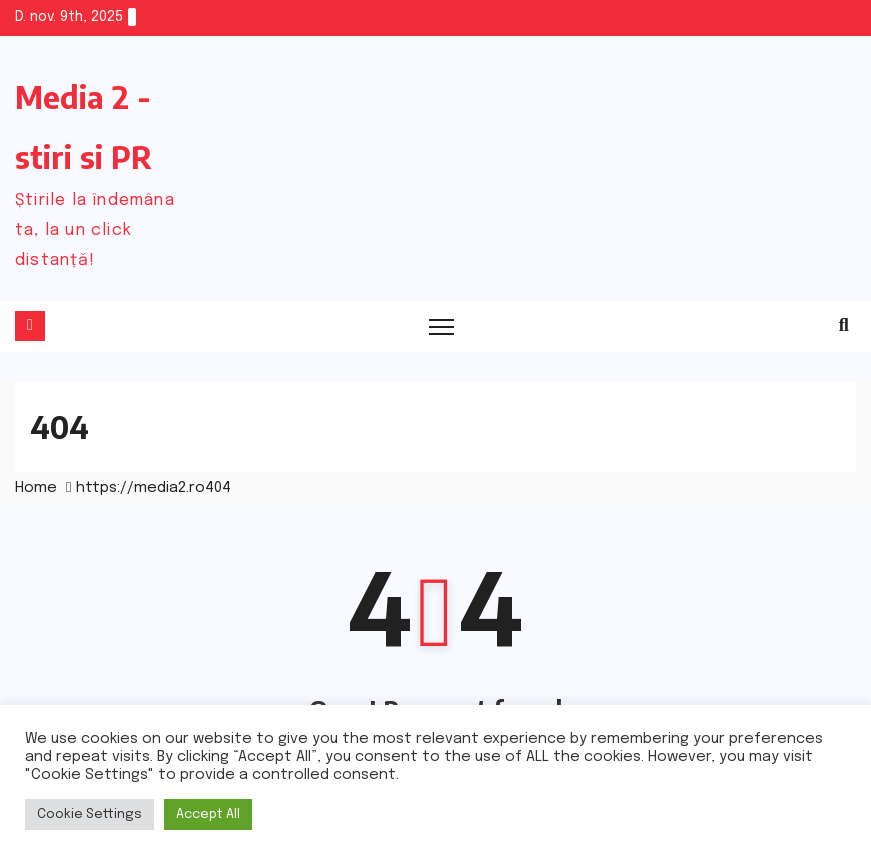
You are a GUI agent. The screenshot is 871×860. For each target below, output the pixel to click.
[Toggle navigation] (442, 326)
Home (36, 488)
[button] (844, 326)
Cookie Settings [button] (89, 814)
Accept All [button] (208, 814)
